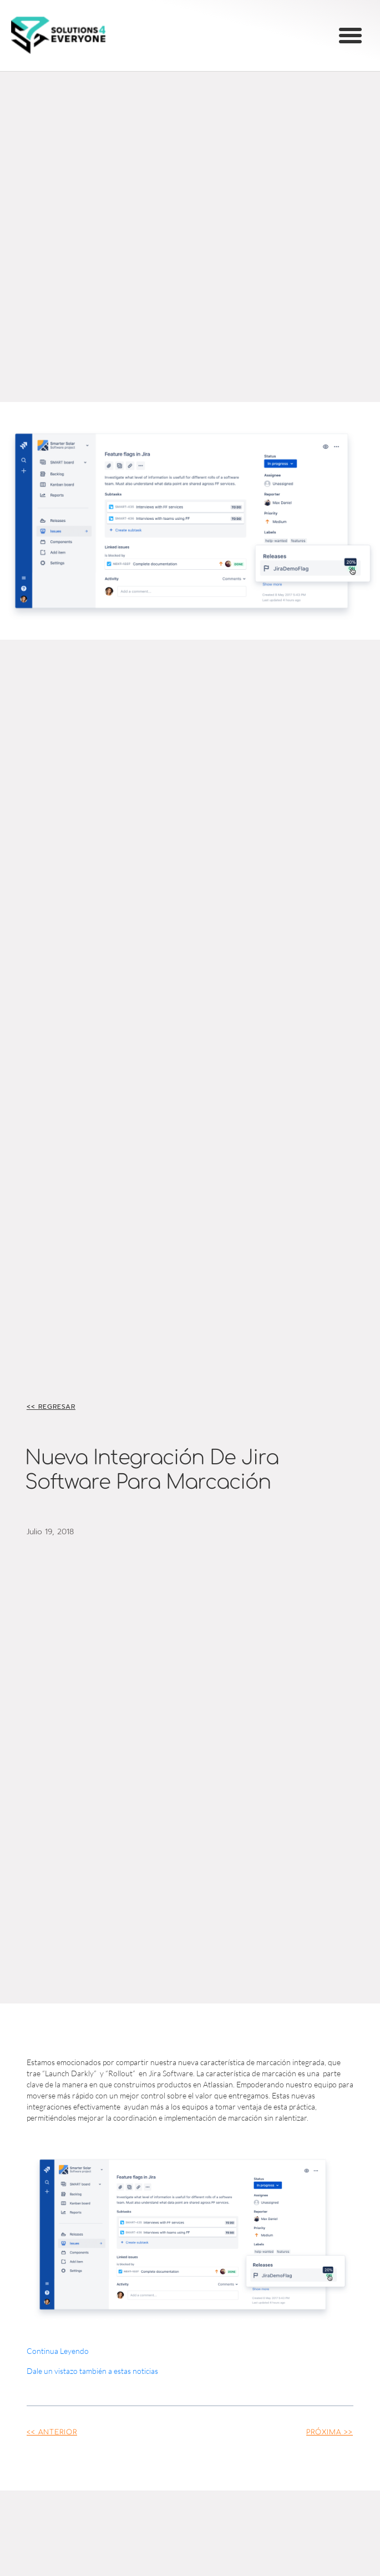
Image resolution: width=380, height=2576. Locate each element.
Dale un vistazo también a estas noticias (92, 2371)
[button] (350, 35)
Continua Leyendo (58, 2351)
